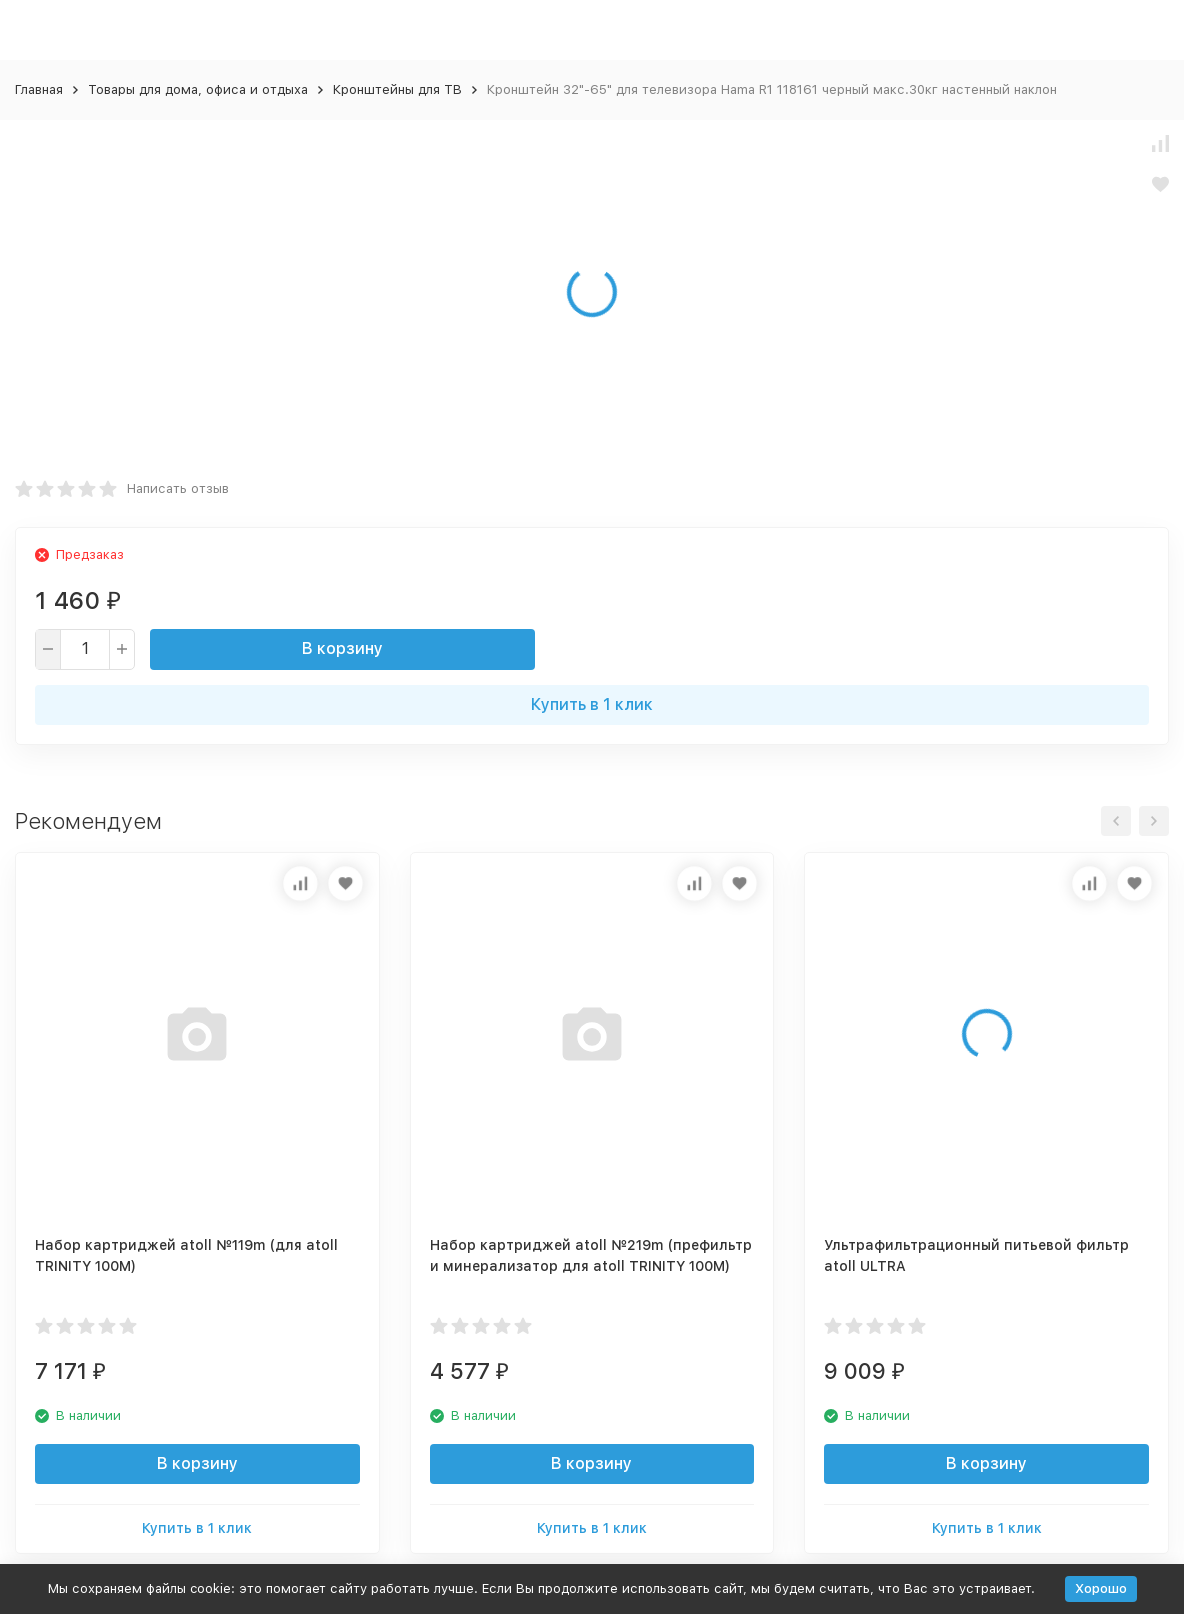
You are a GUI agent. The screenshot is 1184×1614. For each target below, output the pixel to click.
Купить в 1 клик (592, 704)
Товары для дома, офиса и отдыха (198, 89)
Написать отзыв (178, 488)
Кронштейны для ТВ (397, 89)
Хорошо (1101, 1588)
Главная (39, 89)
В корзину (342, 648)
